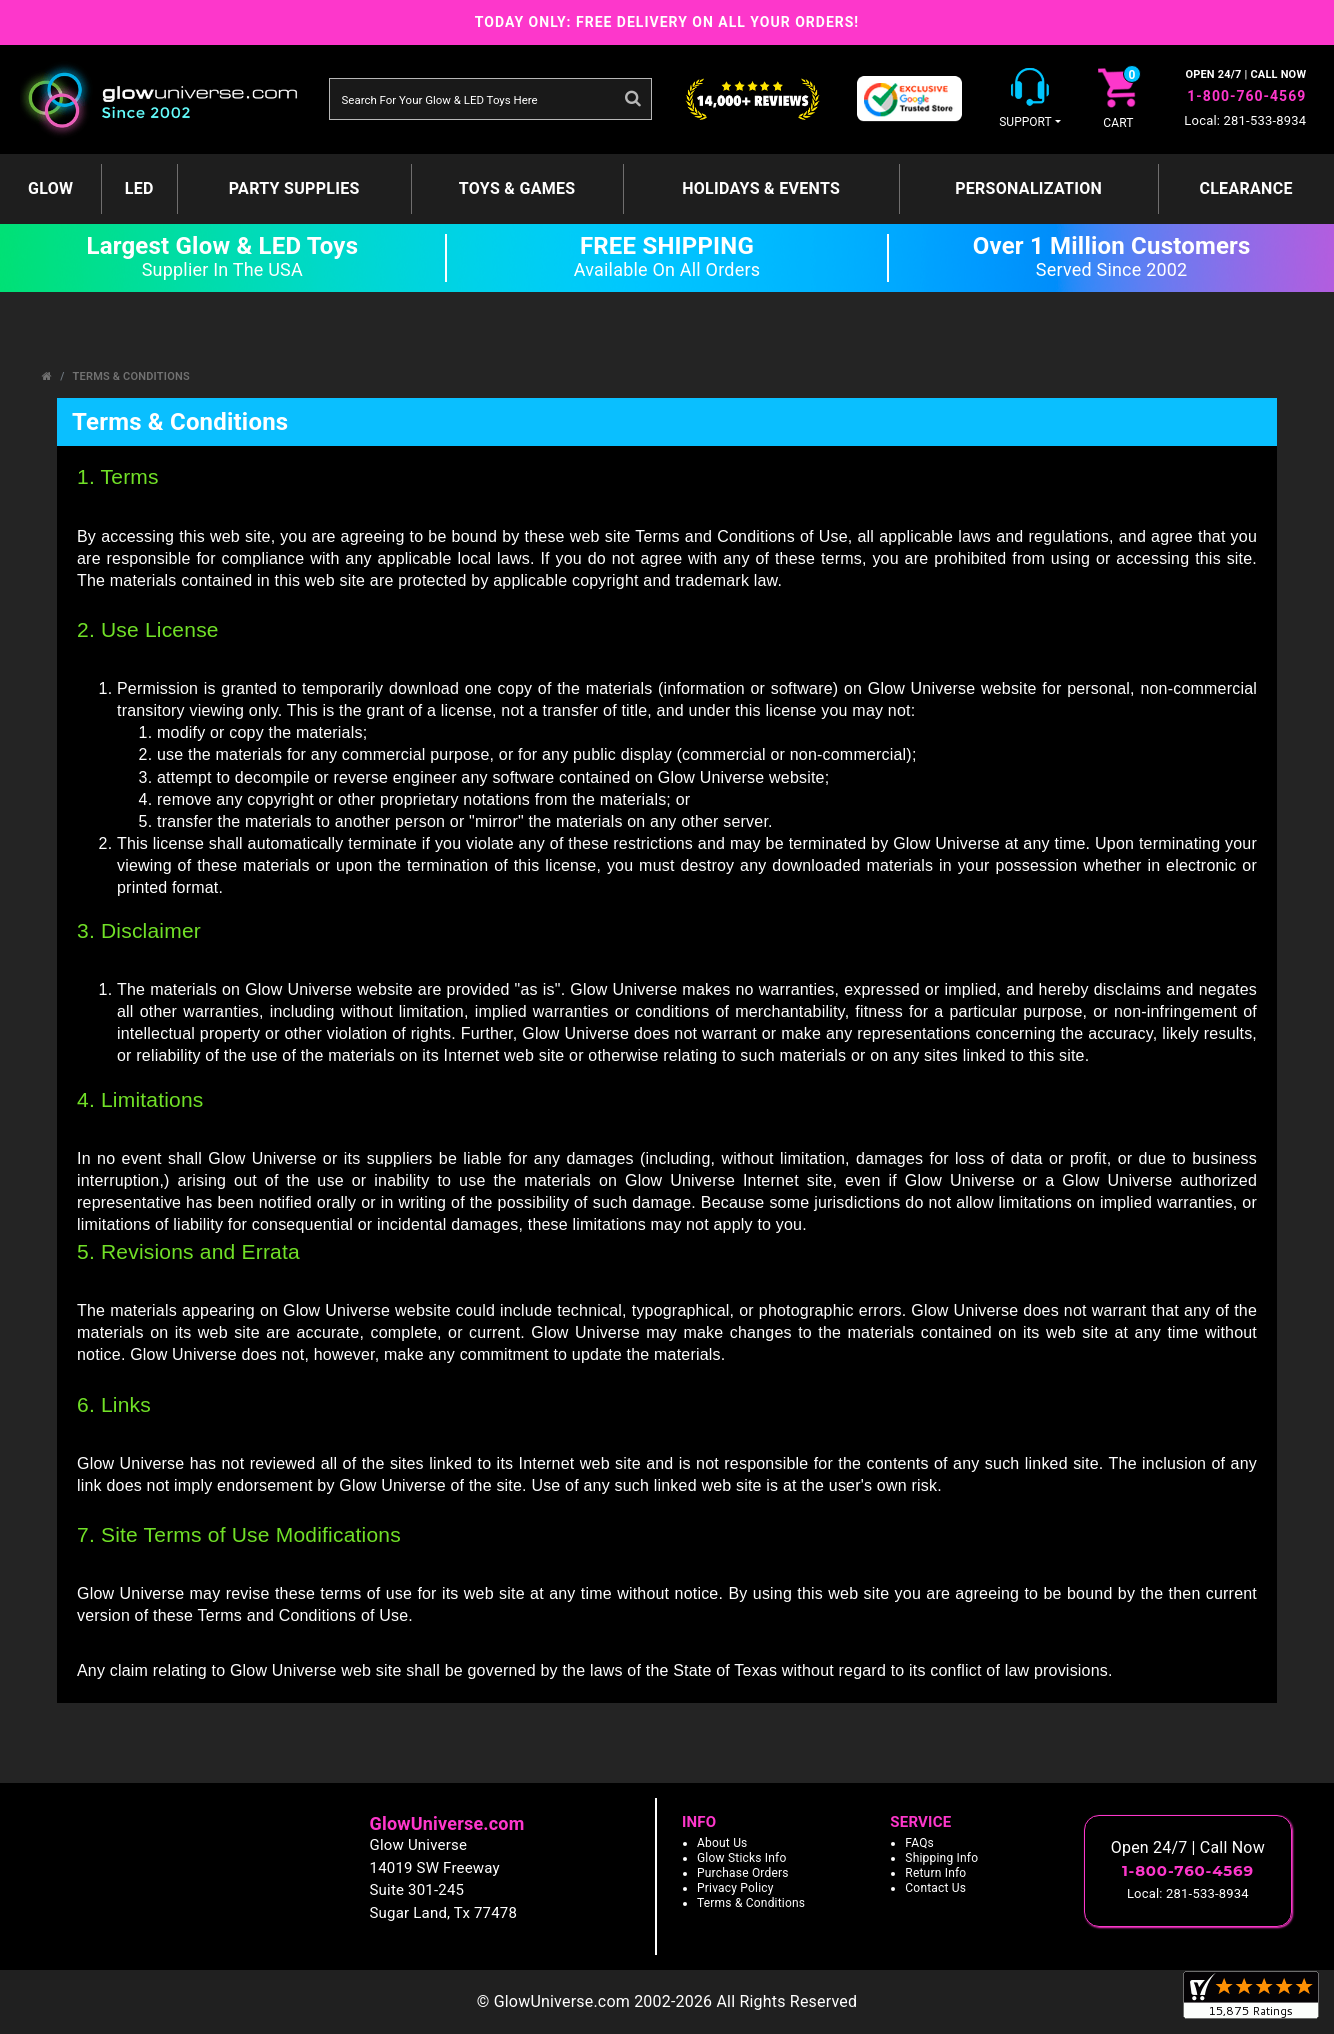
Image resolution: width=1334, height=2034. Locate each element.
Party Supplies (294, 188)
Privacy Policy (735, 1888)
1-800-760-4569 (1246, 96)
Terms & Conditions (131, 376)
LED (139, 188)
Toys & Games (517, 188)
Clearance (1245, 188)
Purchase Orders (743, 1873)
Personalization (1028, 188)
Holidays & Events (761, 188)
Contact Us (935, 1888)
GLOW (50, 188)
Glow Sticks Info (742, 1858)
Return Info (935, 1873)
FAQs (919, 1843)
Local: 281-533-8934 (1245, 120)
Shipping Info (941, 1858)
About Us (722, 1843)
